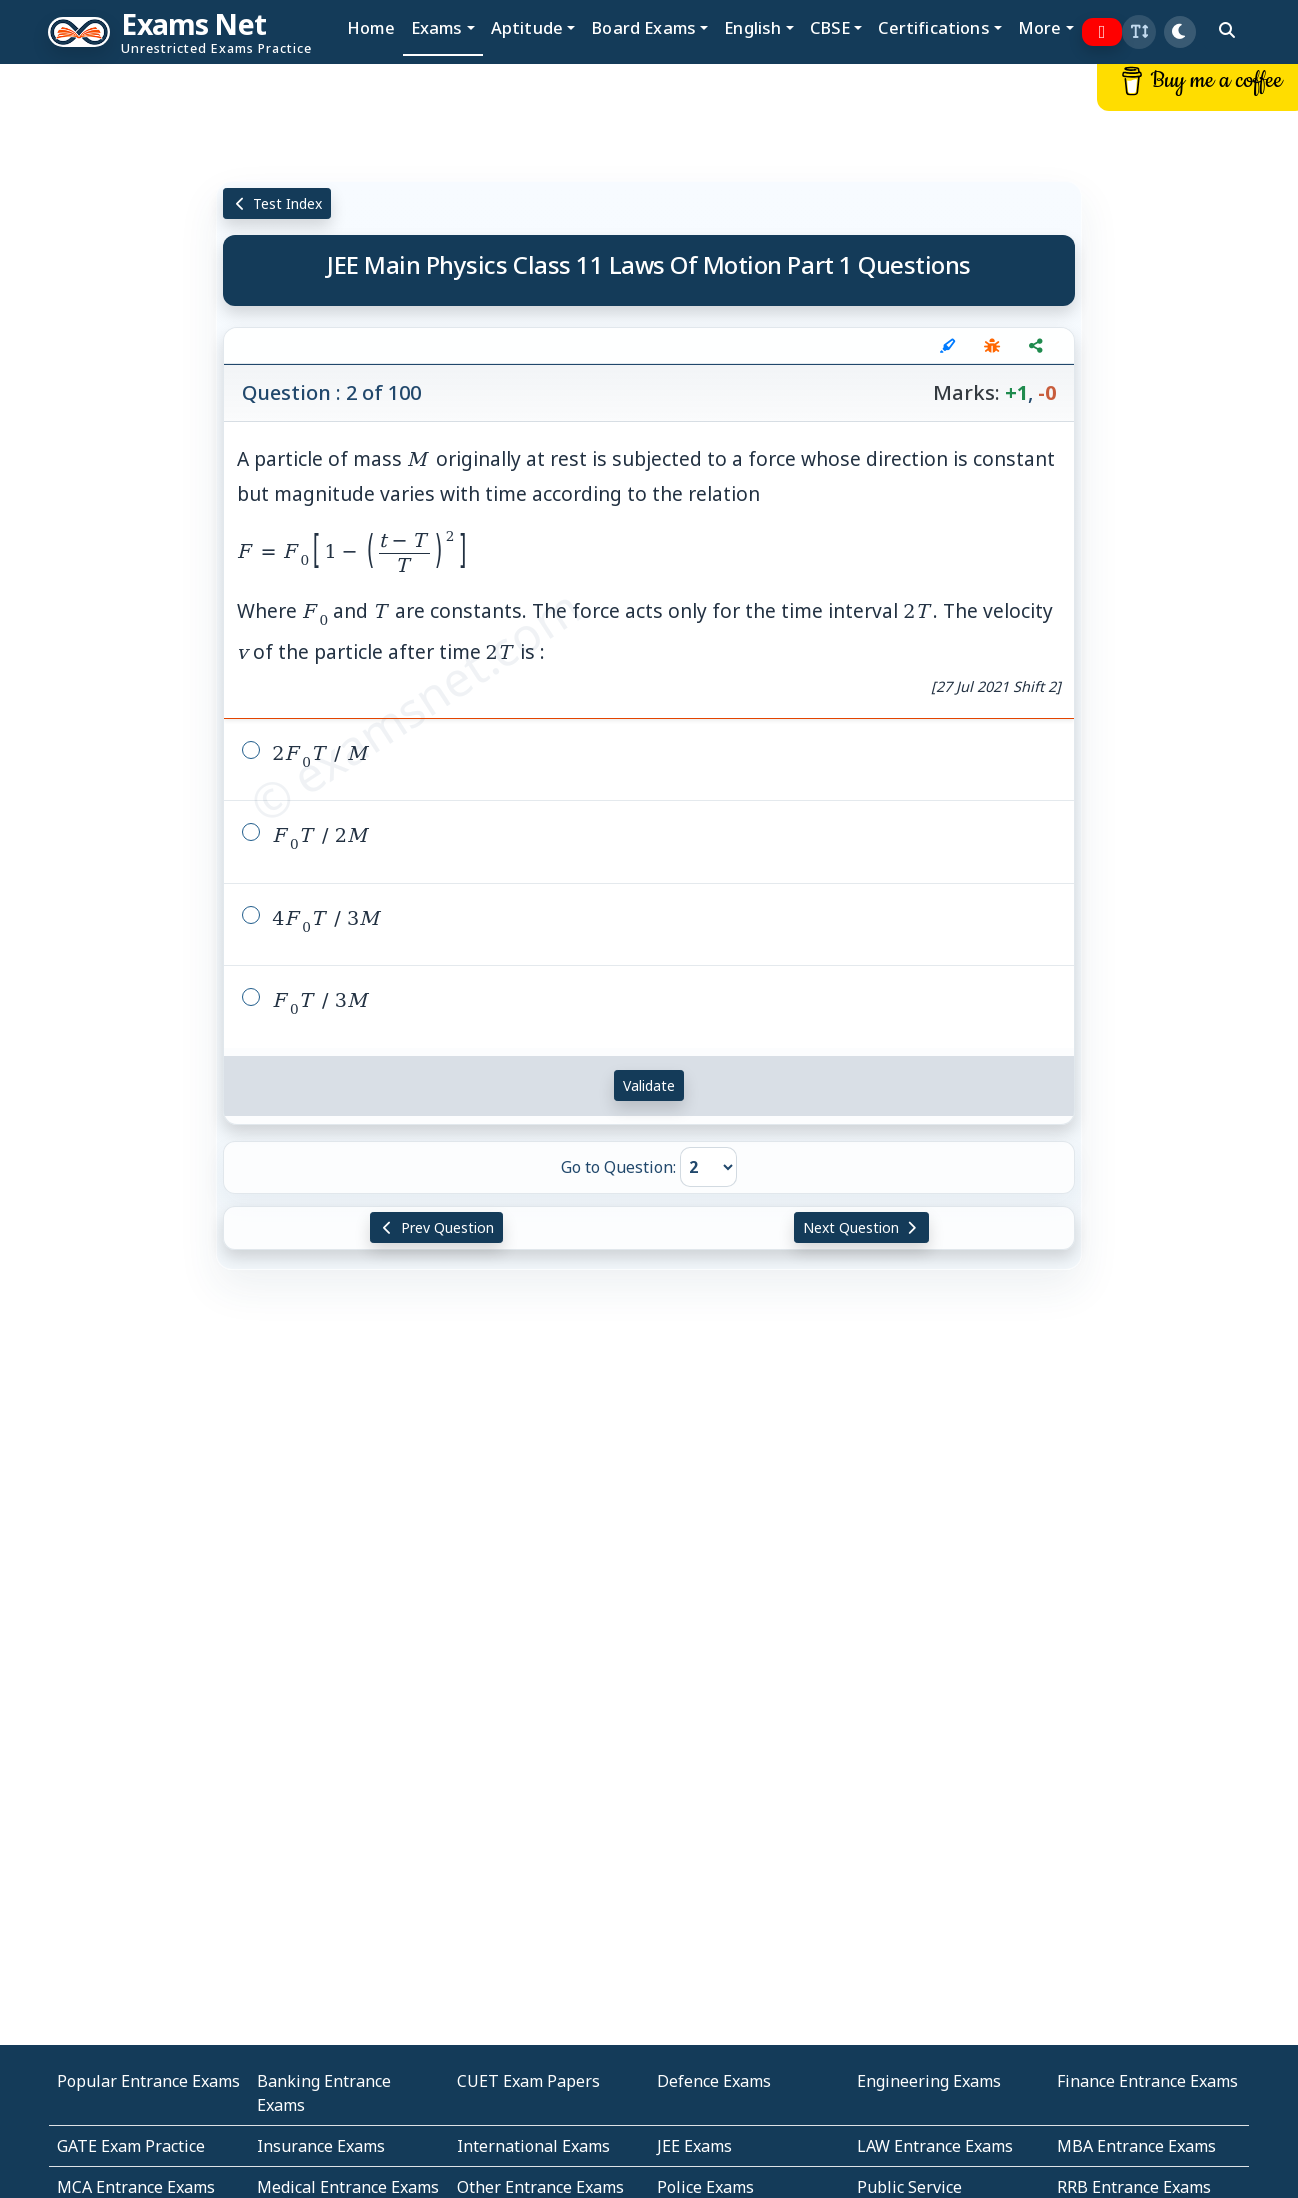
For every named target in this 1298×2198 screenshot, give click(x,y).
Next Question (862, 1227)
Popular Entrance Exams (148, 2081)
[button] (1139, 32)
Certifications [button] (933, 27)
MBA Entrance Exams (1136, 2146)
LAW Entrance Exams (935, 2146)
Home (371, 27)
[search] (1227, 30)
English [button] (752, 27)
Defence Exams (714, 2081)
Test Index (277, 203)
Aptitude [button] (527, 27)
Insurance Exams (321, 2146)
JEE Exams (694, 2146)
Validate (649, 1085)
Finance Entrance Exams (1147, 2081)
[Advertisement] (108, 367)
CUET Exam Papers (528, 2081)
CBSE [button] (830, 27)
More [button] (1040, 27)
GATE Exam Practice (131, 2146)
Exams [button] (437, 27)
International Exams (533, 2146)
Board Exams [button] (643, 27)
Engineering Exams (929, 2081)
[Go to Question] (708, 1167)
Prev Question (436, 1227)
